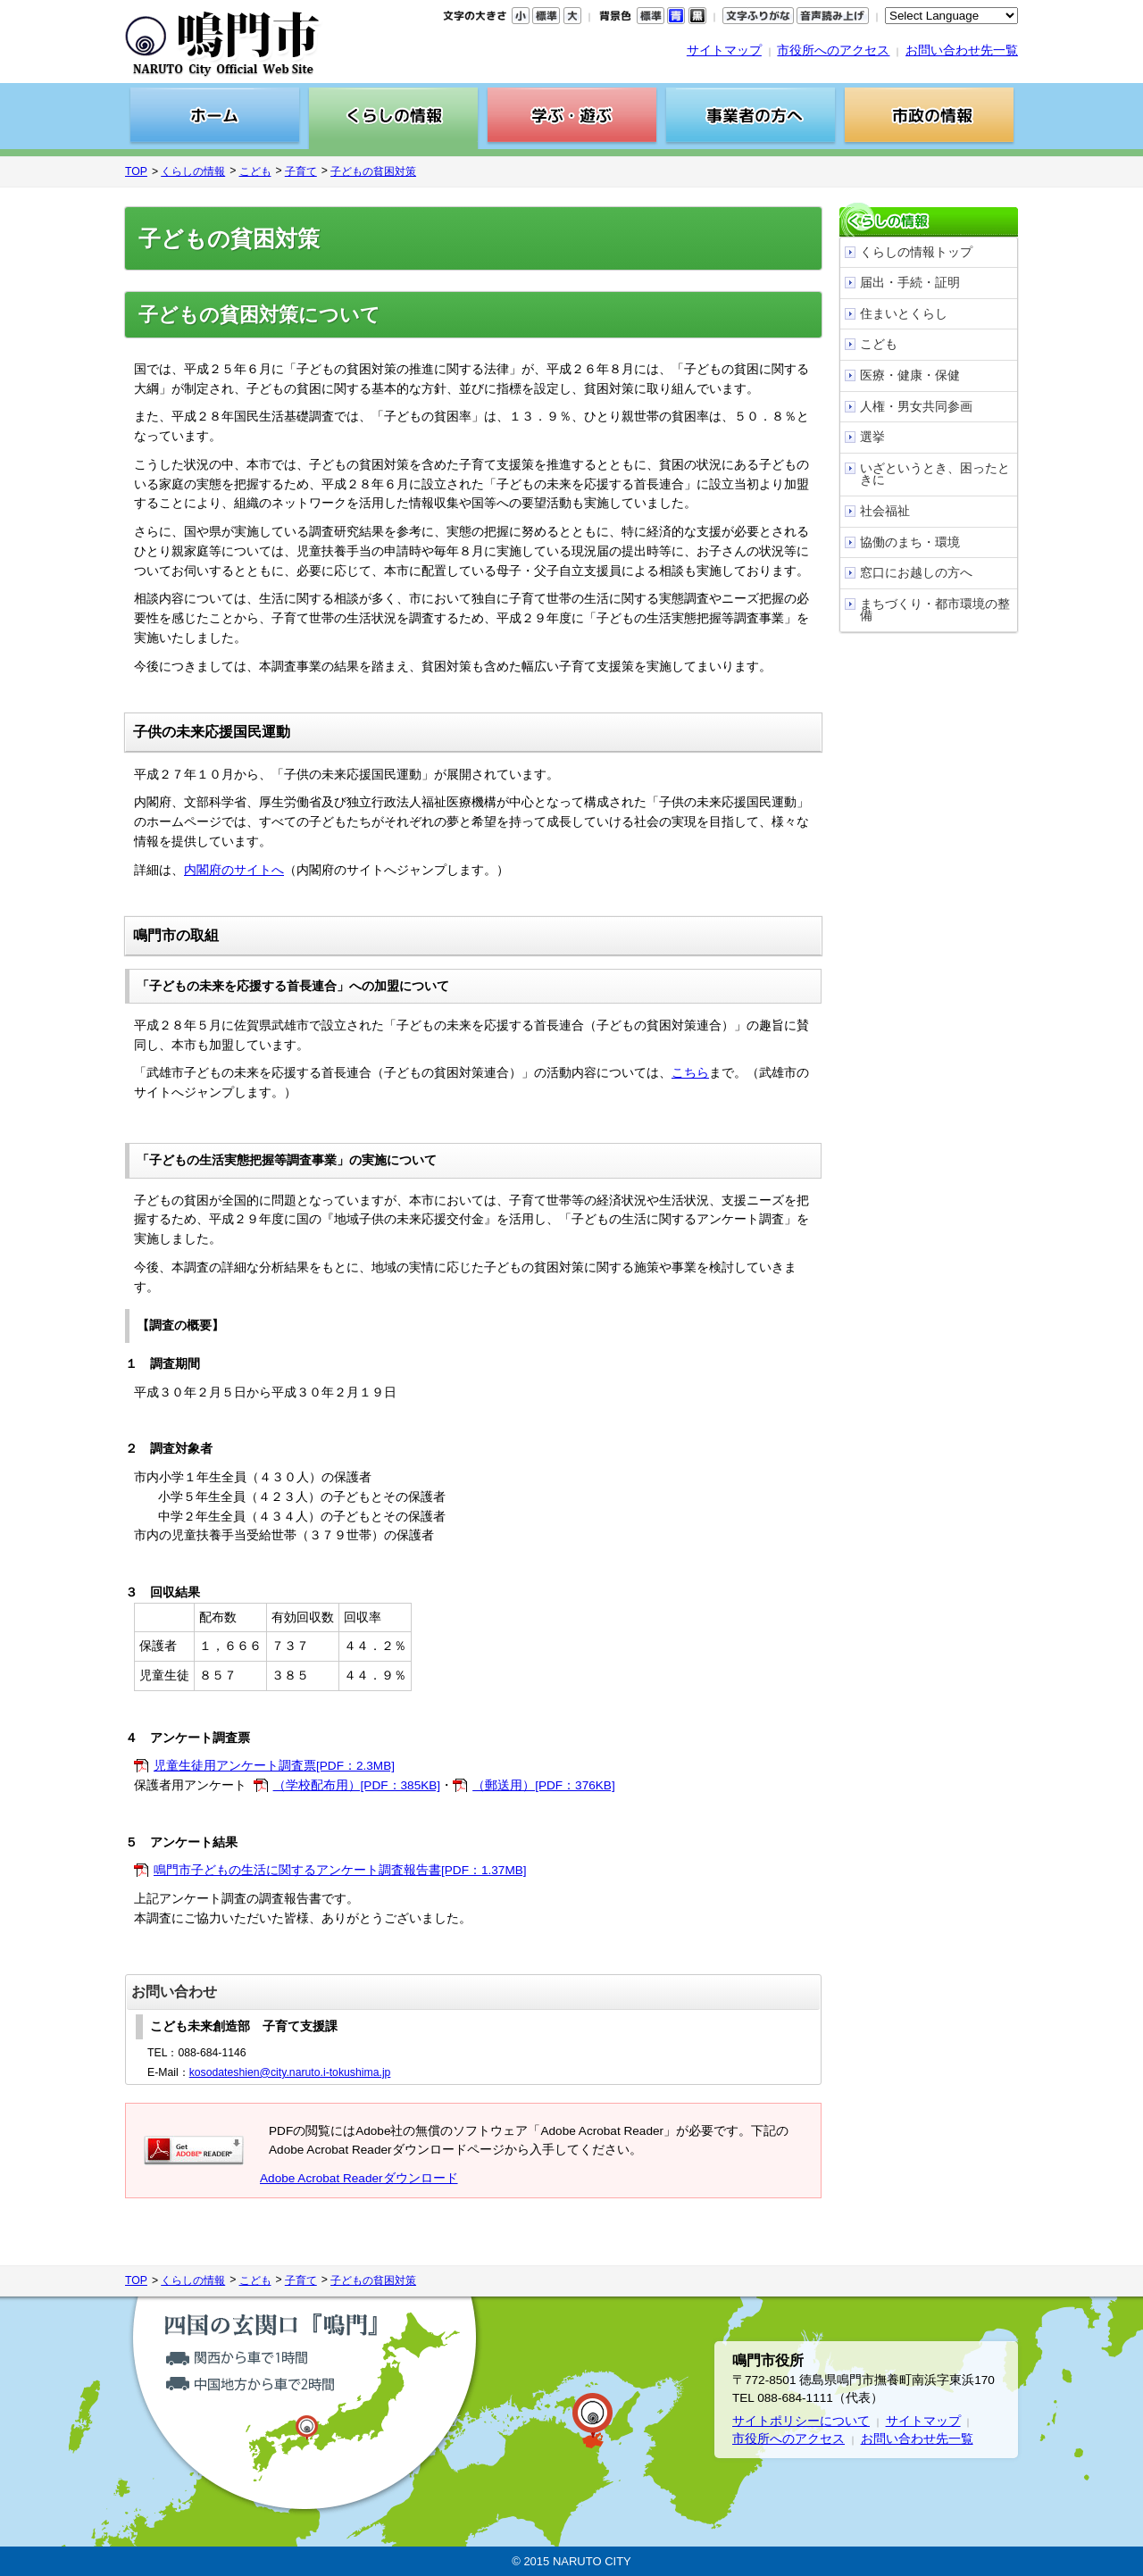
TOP (136, 171)
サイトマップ (724, 50)
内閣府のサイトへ (234, 870)
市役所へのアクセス (833, 50)
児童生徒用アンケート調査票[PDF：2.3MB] (274, 1765)
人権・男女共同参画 (916, 406)
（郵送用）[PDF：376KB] (543, 1785)
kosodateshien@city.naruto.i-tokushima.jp (290, 2072)
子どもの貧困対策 (373, 171)
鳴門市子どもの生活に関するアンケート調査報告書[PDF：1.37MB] (340, 1870)
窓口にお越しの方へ (916, 572)
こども (255, 171)
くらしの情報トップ (916, 252)
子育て (301, 171)
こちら (690, 1073)
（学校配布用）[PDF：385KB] (357, 1785)
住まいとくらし (903, 314)
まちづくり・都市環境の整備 (935, 610)
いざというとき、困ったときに (935, 475)
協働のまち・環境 (910, 542)
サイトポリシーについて (801, 2421)
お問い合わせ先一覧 (961, 50)
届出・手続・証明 (910, 282)
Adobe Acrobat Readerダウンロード (359, 2178)
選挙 (872, 437)
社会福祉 (885, 511)
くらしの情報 (193, 171)
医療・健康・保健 (910, 375)
